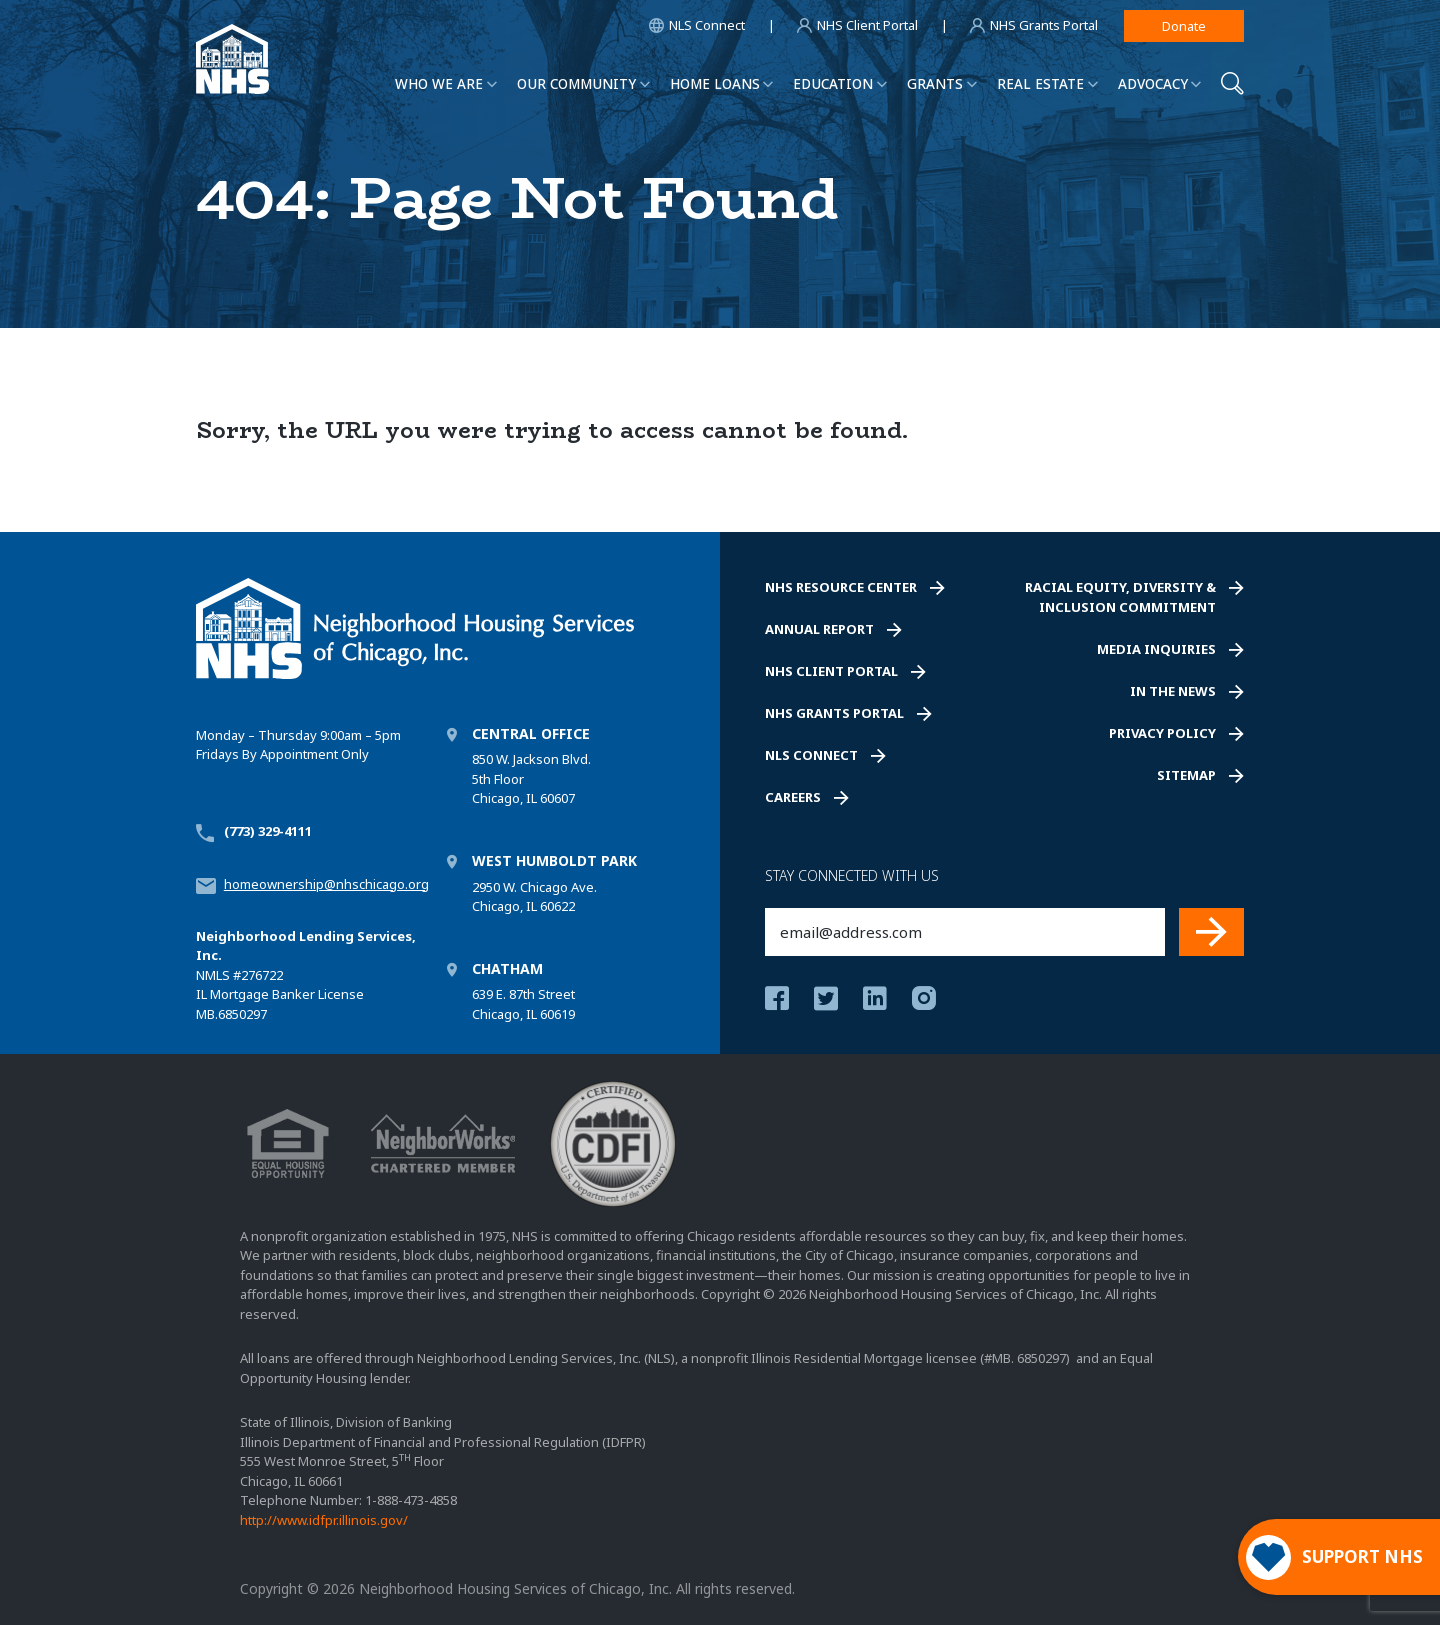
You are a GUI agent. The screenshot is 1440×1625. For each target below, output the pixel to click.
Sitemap (1186, 775)
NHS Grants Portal (834, 713)
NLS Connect (811, 755)
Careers (793, 797)
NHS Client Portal (831, 671)
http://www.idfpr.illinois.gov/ (324, 1520)
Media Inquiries (1156, 649)
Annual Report (819, 629)
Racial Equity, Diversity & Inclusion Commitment (1120, 597)
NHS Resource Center (841, 587)
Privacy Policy (1162, 733)
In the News (1173, 691)
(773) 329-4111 (268, 831)
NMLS (213, 975)
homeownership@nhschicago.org (326, 884)
